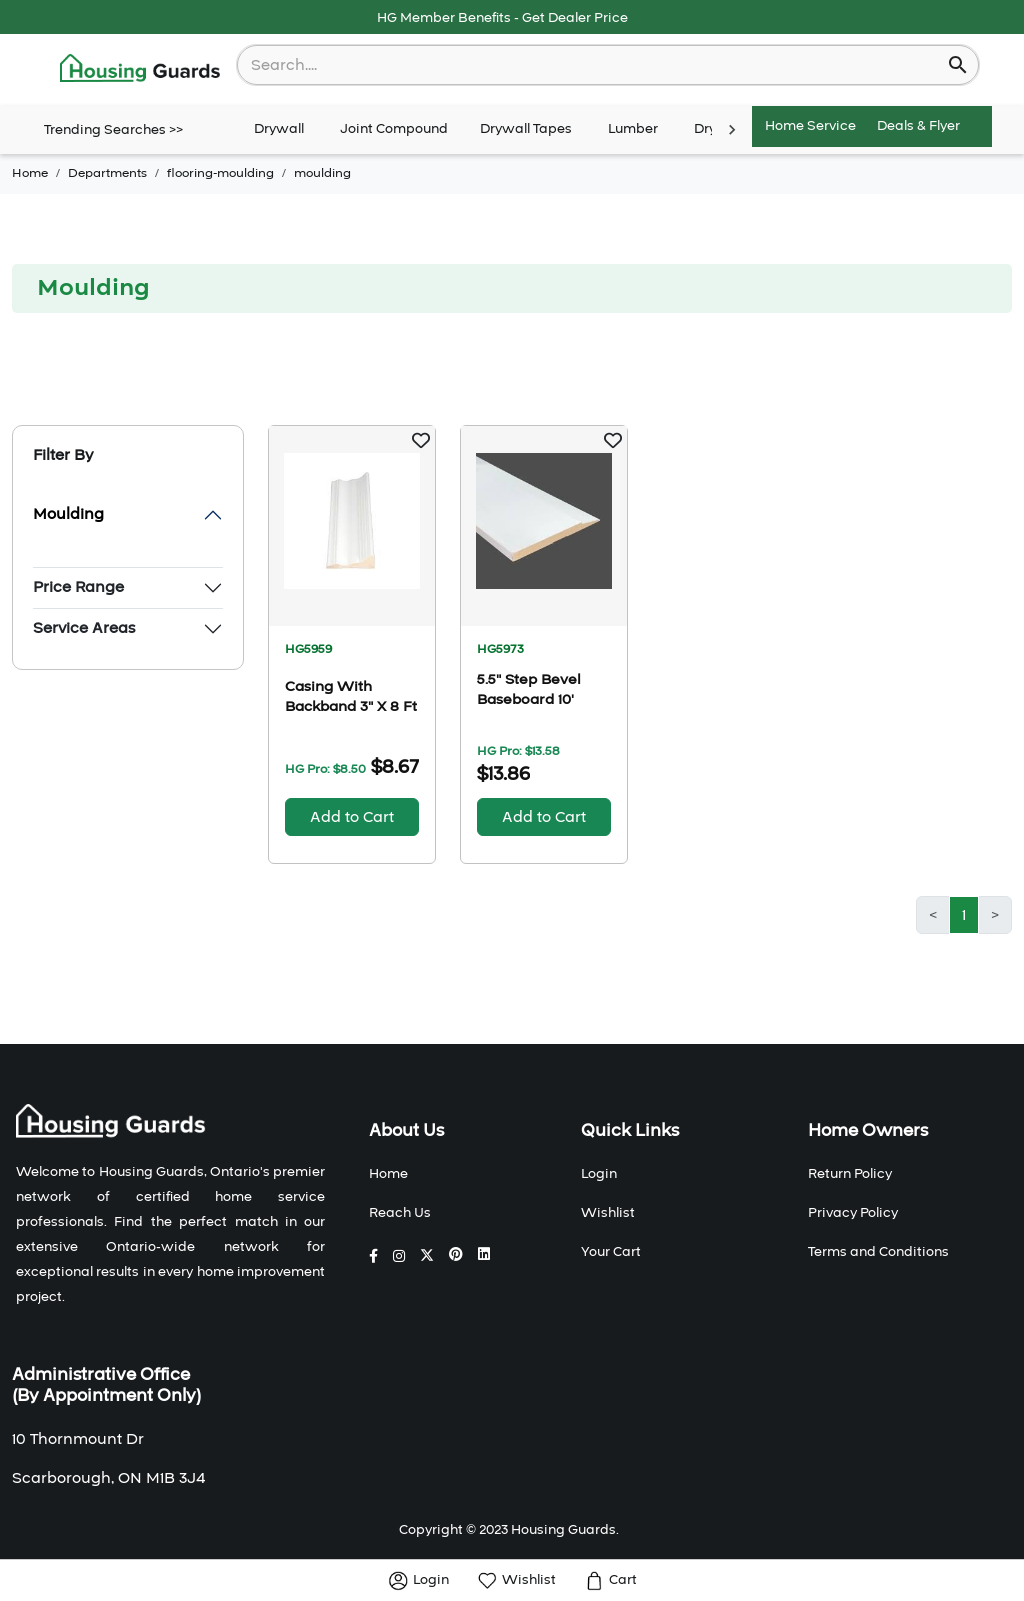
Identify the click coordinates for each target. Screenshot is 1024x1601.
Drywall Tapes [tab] (526, 130)
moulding (322, 173)
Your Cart (611, 1252)
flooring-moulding (220, 173)
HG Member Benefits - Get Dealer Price (502, 18)
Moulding (68, 514)
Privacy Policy (853, 1213)
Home (30, 173)
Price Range (78, 587)
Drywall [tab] (279, 130)
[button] (421, 440)
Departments (107, 173)
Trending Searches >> (113, 130)
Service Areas (84, 628)
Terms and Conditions (878, 1252)
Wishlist (608, 1213)
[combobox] (594, 65)
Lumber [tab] (633, 130)
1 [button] (964, 915)
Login (599, 1174)
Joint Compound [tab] (394, 130)
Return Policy (850, 1174)
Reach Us (400, 1213)
